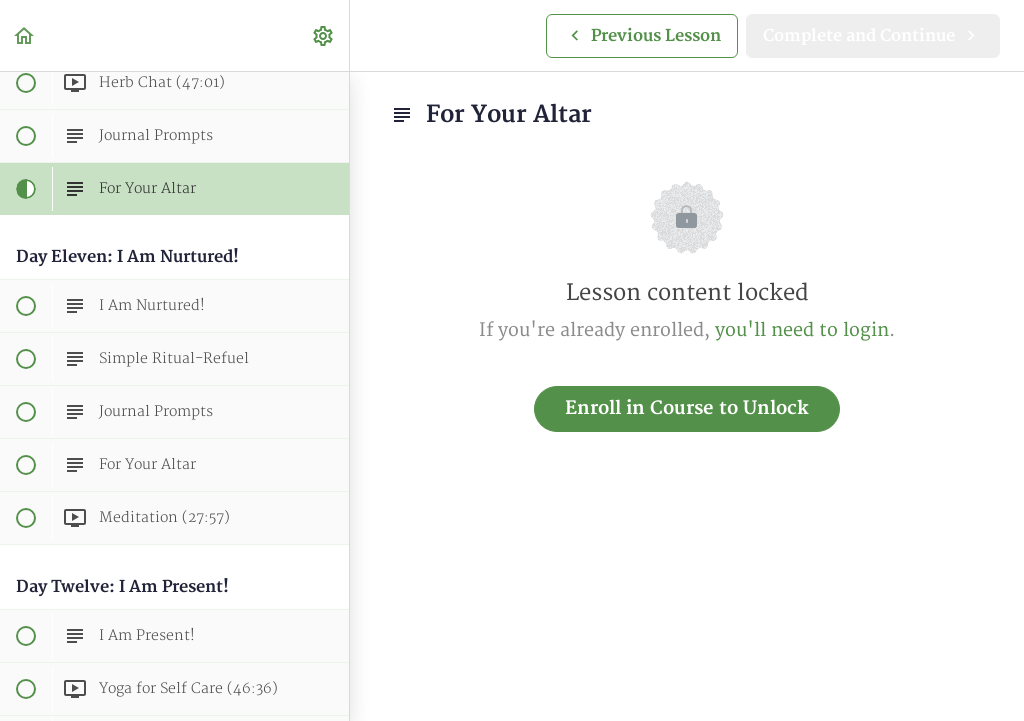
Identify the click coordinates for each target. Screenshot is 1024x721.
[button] (25, 35)
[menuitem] (324, 35)
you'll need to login (802, 330)
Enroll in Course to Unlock (687, 408)
